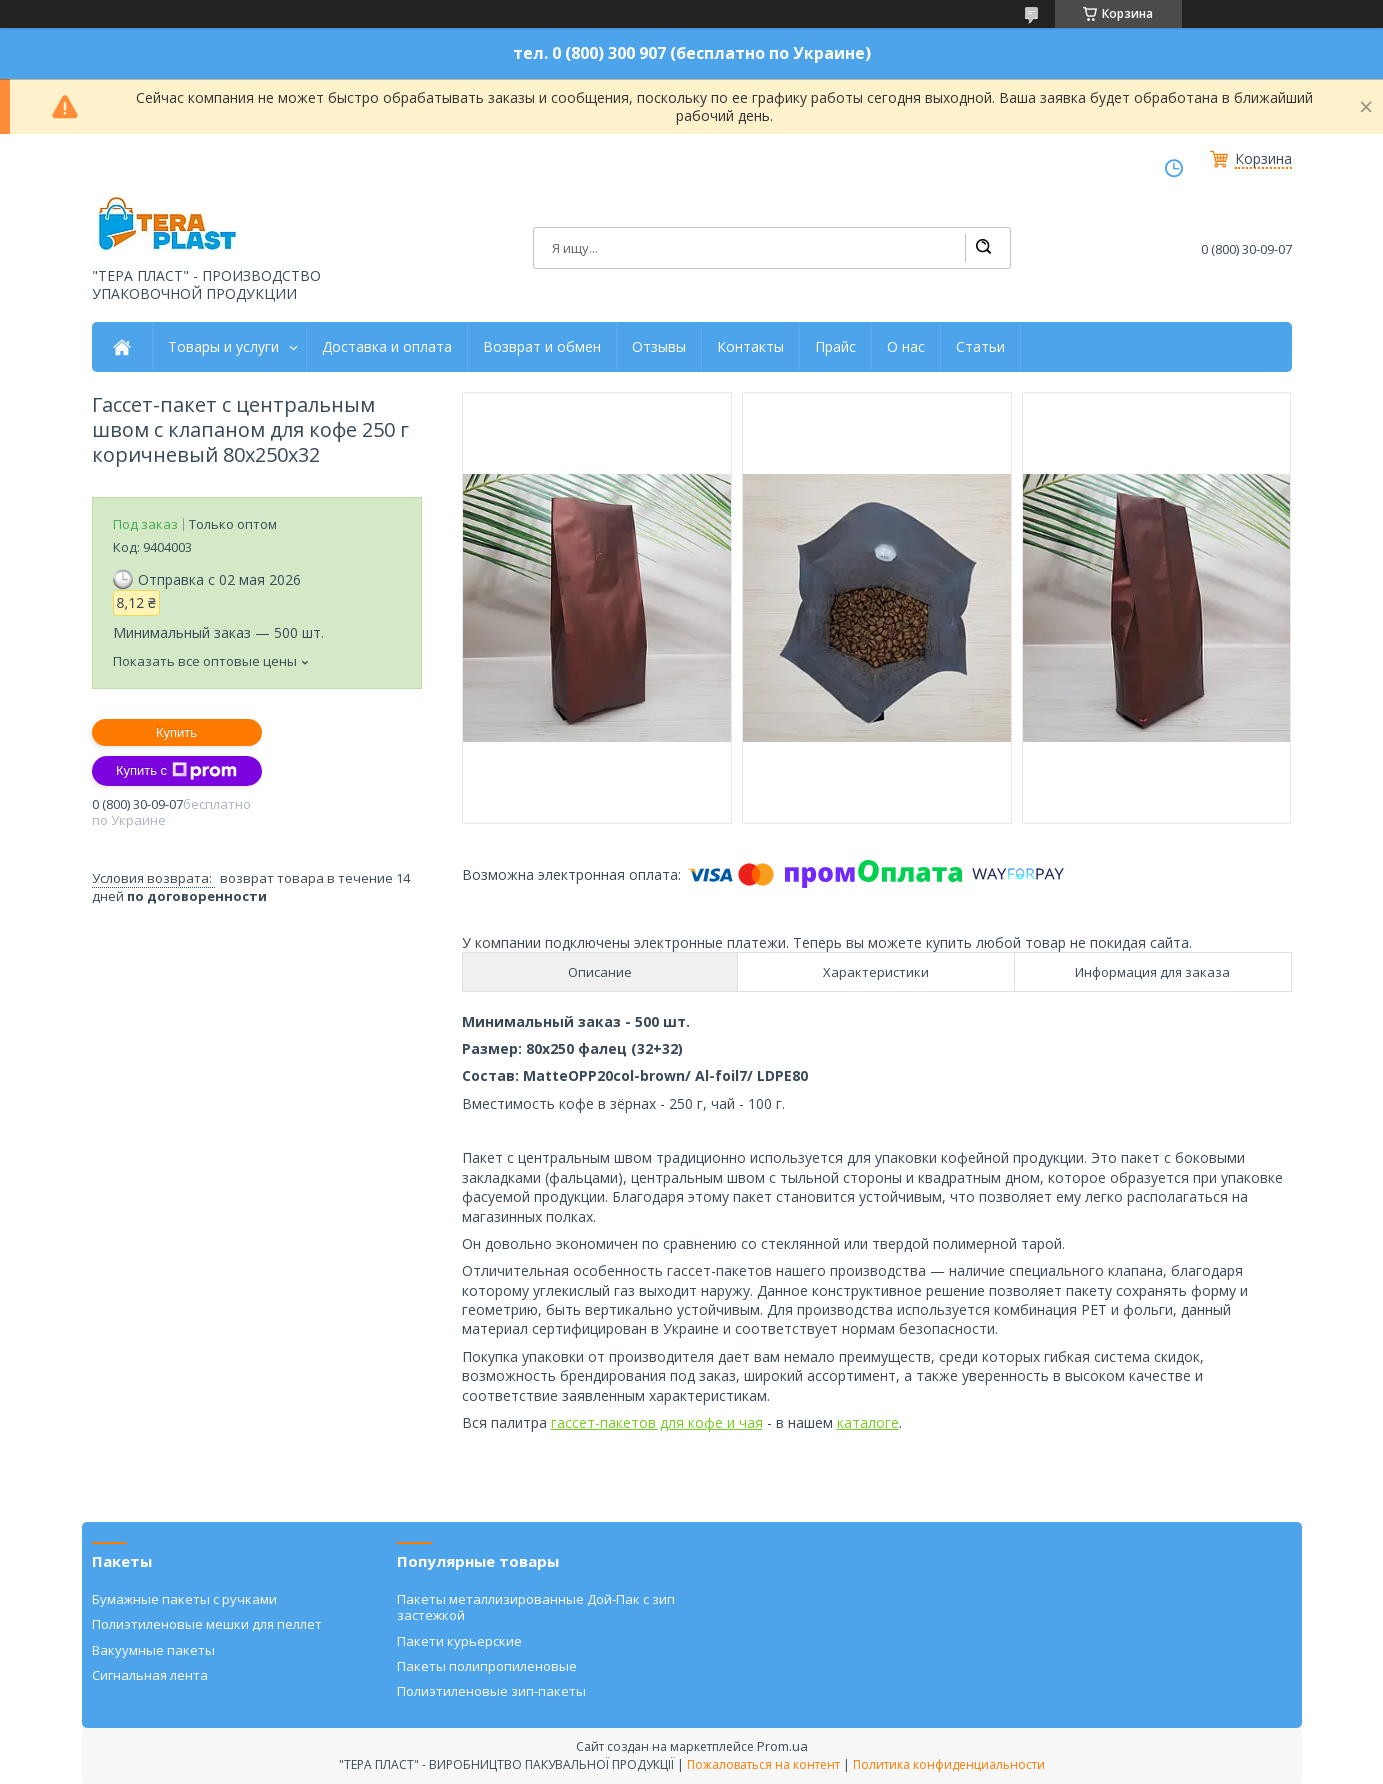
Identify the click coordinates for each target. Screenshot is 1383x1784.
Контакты (750, 347)
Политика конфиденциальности (949, 1764)
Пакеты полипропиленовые (487, 1666)
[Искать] (983, 248)
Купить (176, 732)
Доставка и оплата (387, 347)
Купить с (176, 771)
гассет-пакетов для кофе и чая (657, 1422)
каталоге (868, 1422)
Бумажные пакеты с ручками (184, 1599)
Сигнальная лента (150, 1675)
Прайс (835, 347)
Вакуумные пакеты (153, 1650)
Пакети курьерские (459, 1641)
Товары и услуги (223, 347)
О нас (906, 347)
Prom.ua (782, 1746)
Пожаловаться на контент (763, 1764)
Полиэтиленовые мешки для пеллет (207, 1624)
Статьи (980, 347)
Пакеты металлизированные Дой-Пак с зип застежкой (536, 1607)
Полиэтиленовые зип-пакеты (491, 1691)
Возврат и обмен (542, 347)
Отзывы (659, 347)
